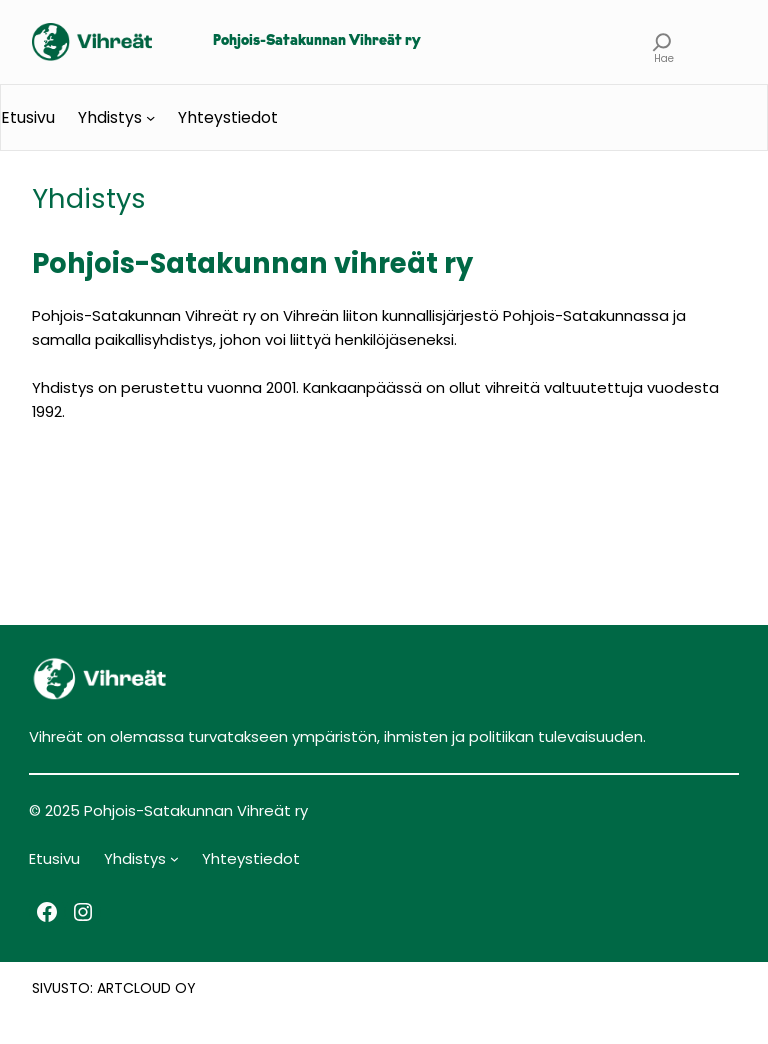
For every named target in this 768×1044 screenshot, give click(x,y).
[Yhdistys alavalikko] (150, 117)
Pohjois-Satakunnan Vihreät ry (317, 41)
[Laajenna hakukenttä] (663, 42)
